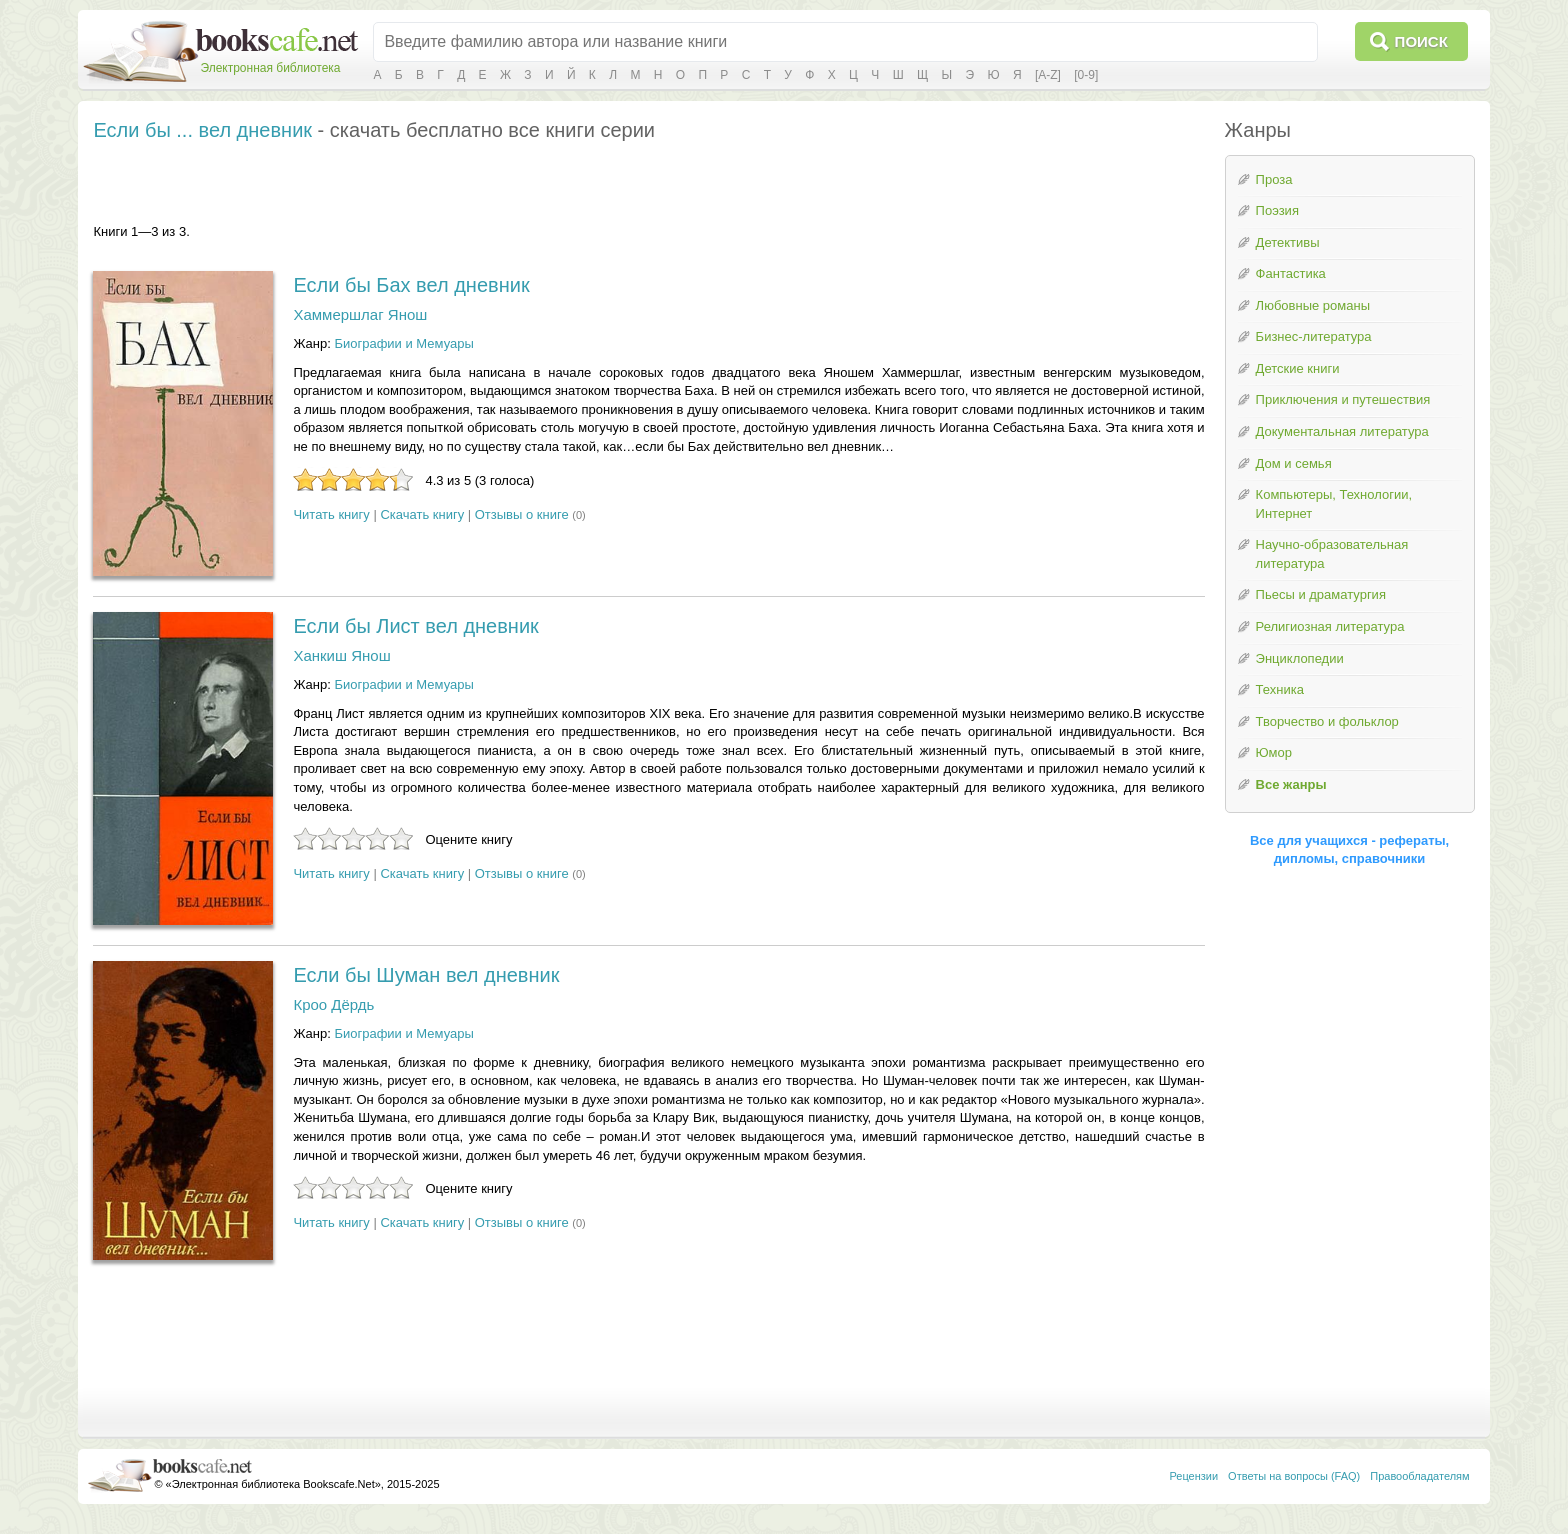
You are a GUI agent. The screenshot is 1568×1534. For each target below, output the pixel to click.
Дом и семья (1294, 463)
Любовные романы (1313, 305)
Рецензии (1193, 1476)
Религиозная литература (1330, 626)
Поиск (1421, 41)
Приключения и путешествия (1343, 399)
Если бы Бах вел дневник (411, 285)
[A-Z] (1048, 75)
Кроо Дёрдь (333, 1004)
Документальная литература (1342, 431)
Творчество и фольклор (1327, 721)
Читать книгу (331, 514)
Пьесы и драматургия (1321, 594)
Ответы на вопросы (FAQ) (1294, 1476)
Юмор (1274, 752)
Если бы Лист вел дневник (415, 626)
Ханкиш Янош (341, 655)
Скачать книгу (422, 514)
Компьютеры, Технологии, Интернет (1334, 504)
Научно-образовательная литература (1332, 554)
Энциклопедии (1300, 658)
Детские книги (1298, 368)
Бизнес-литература (1314, 336)
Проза (1274, 179)
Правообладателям (1419, 1476)
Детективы (1288, 242)
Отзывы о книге (522, 514)
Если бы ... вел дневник (202, 130)
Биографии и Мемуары (403, 343)
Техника (1280, 689)
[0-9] (1086, 75)
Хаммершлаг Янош (360, 314)
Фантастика (1291, 273)
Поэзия (1277, 210)
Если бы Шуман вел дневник (426, 975)
